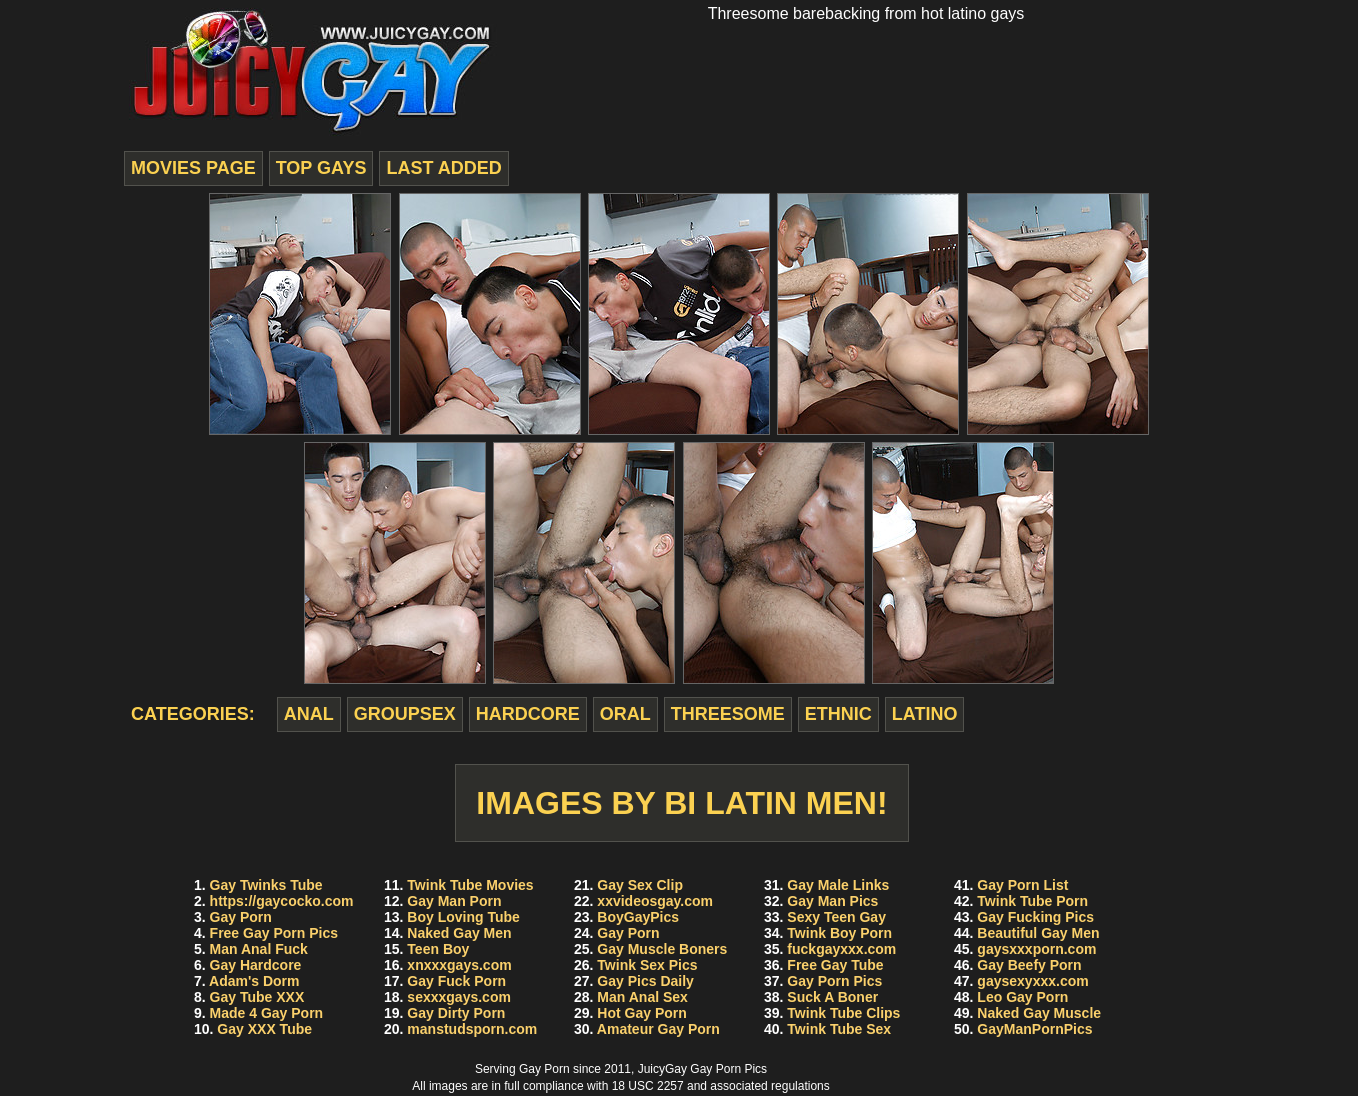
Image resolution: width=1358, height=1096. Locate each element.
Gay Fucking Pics (1035, 917)
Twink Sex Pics (647, 965)
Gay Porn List (1022, 885)
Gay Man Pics (832, 901)
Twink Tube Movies (470, 885)
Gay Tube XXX (257, 997)
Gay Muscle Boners (662, 949)
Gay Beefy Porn (1029, 965)
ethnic (838, 714)
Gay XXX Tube (264, 1029)
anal (309, 714)
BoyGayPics (638, 917)
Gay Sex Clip (640, 885)
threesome (728, 714)
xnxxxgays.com (459, 965)
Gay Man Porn (454, 901)
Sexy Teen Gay (836, 917)
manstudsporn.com (472, 1029)
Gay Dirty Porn (456, 1013)
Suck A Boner (832, 997)
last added (443, 168)
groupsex (405, 714)
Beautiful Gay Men (1038, 933)
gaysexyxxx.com (1032, 981)
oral (625, 714)
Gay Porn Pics (834, 981)
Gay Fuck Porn (456, 981)
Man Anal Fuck (259, 949)
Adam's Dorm (254, 981)
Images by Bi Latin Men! (681, 803)
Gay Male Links (838, 885)
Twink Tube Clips (843, 1013)
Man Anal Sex (642, 997)
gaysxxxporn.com (1036, 949)
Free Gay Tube (835, 965)
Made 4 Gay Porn (267, 1013)
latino (925, 714)
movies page (193, 168)
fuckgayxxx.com (841, 949)
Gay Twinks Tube (266, 885)
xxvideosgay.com (655, 901)
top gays (321, 168)
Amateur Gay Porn (658, 1029)
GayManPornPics (1034, 1029)
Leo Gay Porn (1022, 997)
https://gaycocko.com (282, 901)
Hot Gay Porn (641, 1013)
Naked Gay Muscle (1039, 1013)
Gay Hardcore (256, 965)
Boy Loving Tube (463, 917)
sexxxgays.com (459, 997)
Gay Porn (241, 917)
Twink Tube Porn (1032, 901)
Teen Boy (438, 949)
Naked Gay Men (459, 933)
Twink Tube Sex (839, 1029)
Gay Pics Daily (645, 981)
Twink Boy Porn (839, 933)
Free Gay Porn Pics (274, 933)
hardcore (528, 714)
